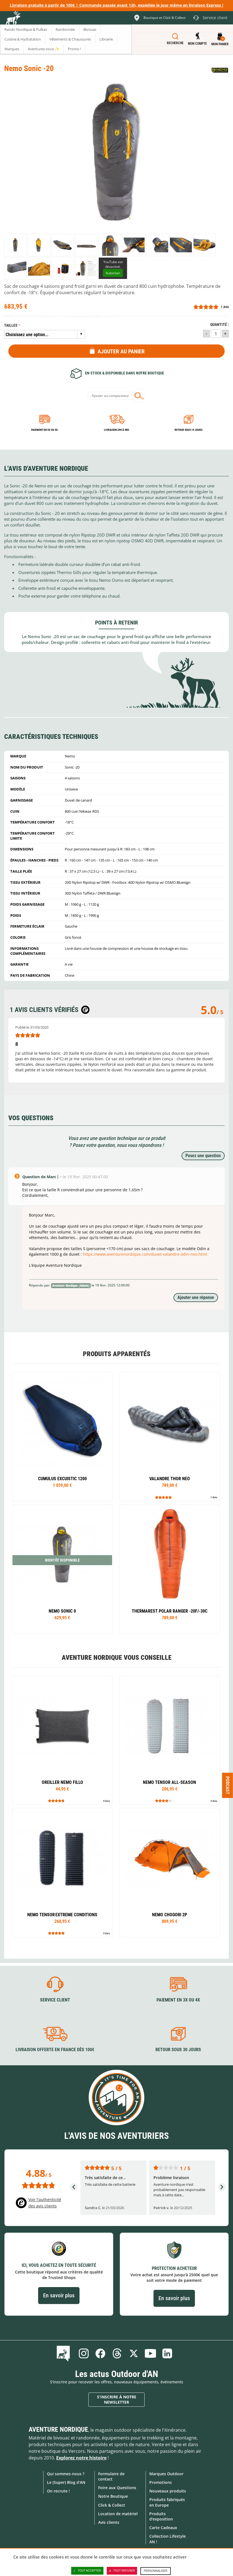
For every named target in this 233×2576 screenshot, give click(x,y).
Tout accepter (87, 2570)
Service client (55, 2000)
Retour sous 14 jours (188, 429)
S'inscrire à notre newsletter (116, 2399)
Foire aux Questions (117, 2487)
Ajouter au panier (121, 351)
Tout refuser (122, 2570)
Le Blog (64, 2353)
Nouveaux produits (167, 2491)
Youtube (150, 2353)
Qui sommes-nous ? (65, 2473)
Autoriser (113, 273)
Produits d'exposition (161, 2516)
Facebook (100, 2353)
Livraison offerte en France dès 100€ (55, 2049)
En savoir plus (59, 2295)
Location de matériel (118, 2513)
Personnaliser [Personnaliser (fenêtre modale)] (155, 2570)
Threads (117, 2353)
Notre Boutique (113, 2496)
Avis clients (108, 2522)
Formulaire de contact (111, 2476)
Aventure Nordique (58, 2429)
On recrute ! (58, 2491)
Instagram (83, 2353)
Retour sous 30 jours (178, 2049)
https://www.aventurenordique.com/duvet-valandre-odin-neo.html (145, 1254)
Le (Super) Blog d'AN (66, 2482)
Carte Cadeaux (163, 2527)
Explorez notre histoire (81, 2458)
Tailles (11, 325)
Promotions (160, 2482)
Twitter (133, 2353)
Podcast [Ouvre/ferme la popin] (227, 1785)
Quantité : (219, 324)
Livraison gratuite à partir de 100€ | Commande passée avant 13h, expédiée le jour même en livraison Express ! (116, 5)
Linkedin (167, 2353)
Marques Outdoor (166, 2473)
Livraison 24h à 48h (116, 429)
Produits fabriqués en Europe (167, 2502)
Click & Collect (111, 2505)
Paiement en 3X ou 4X (44, 429)
